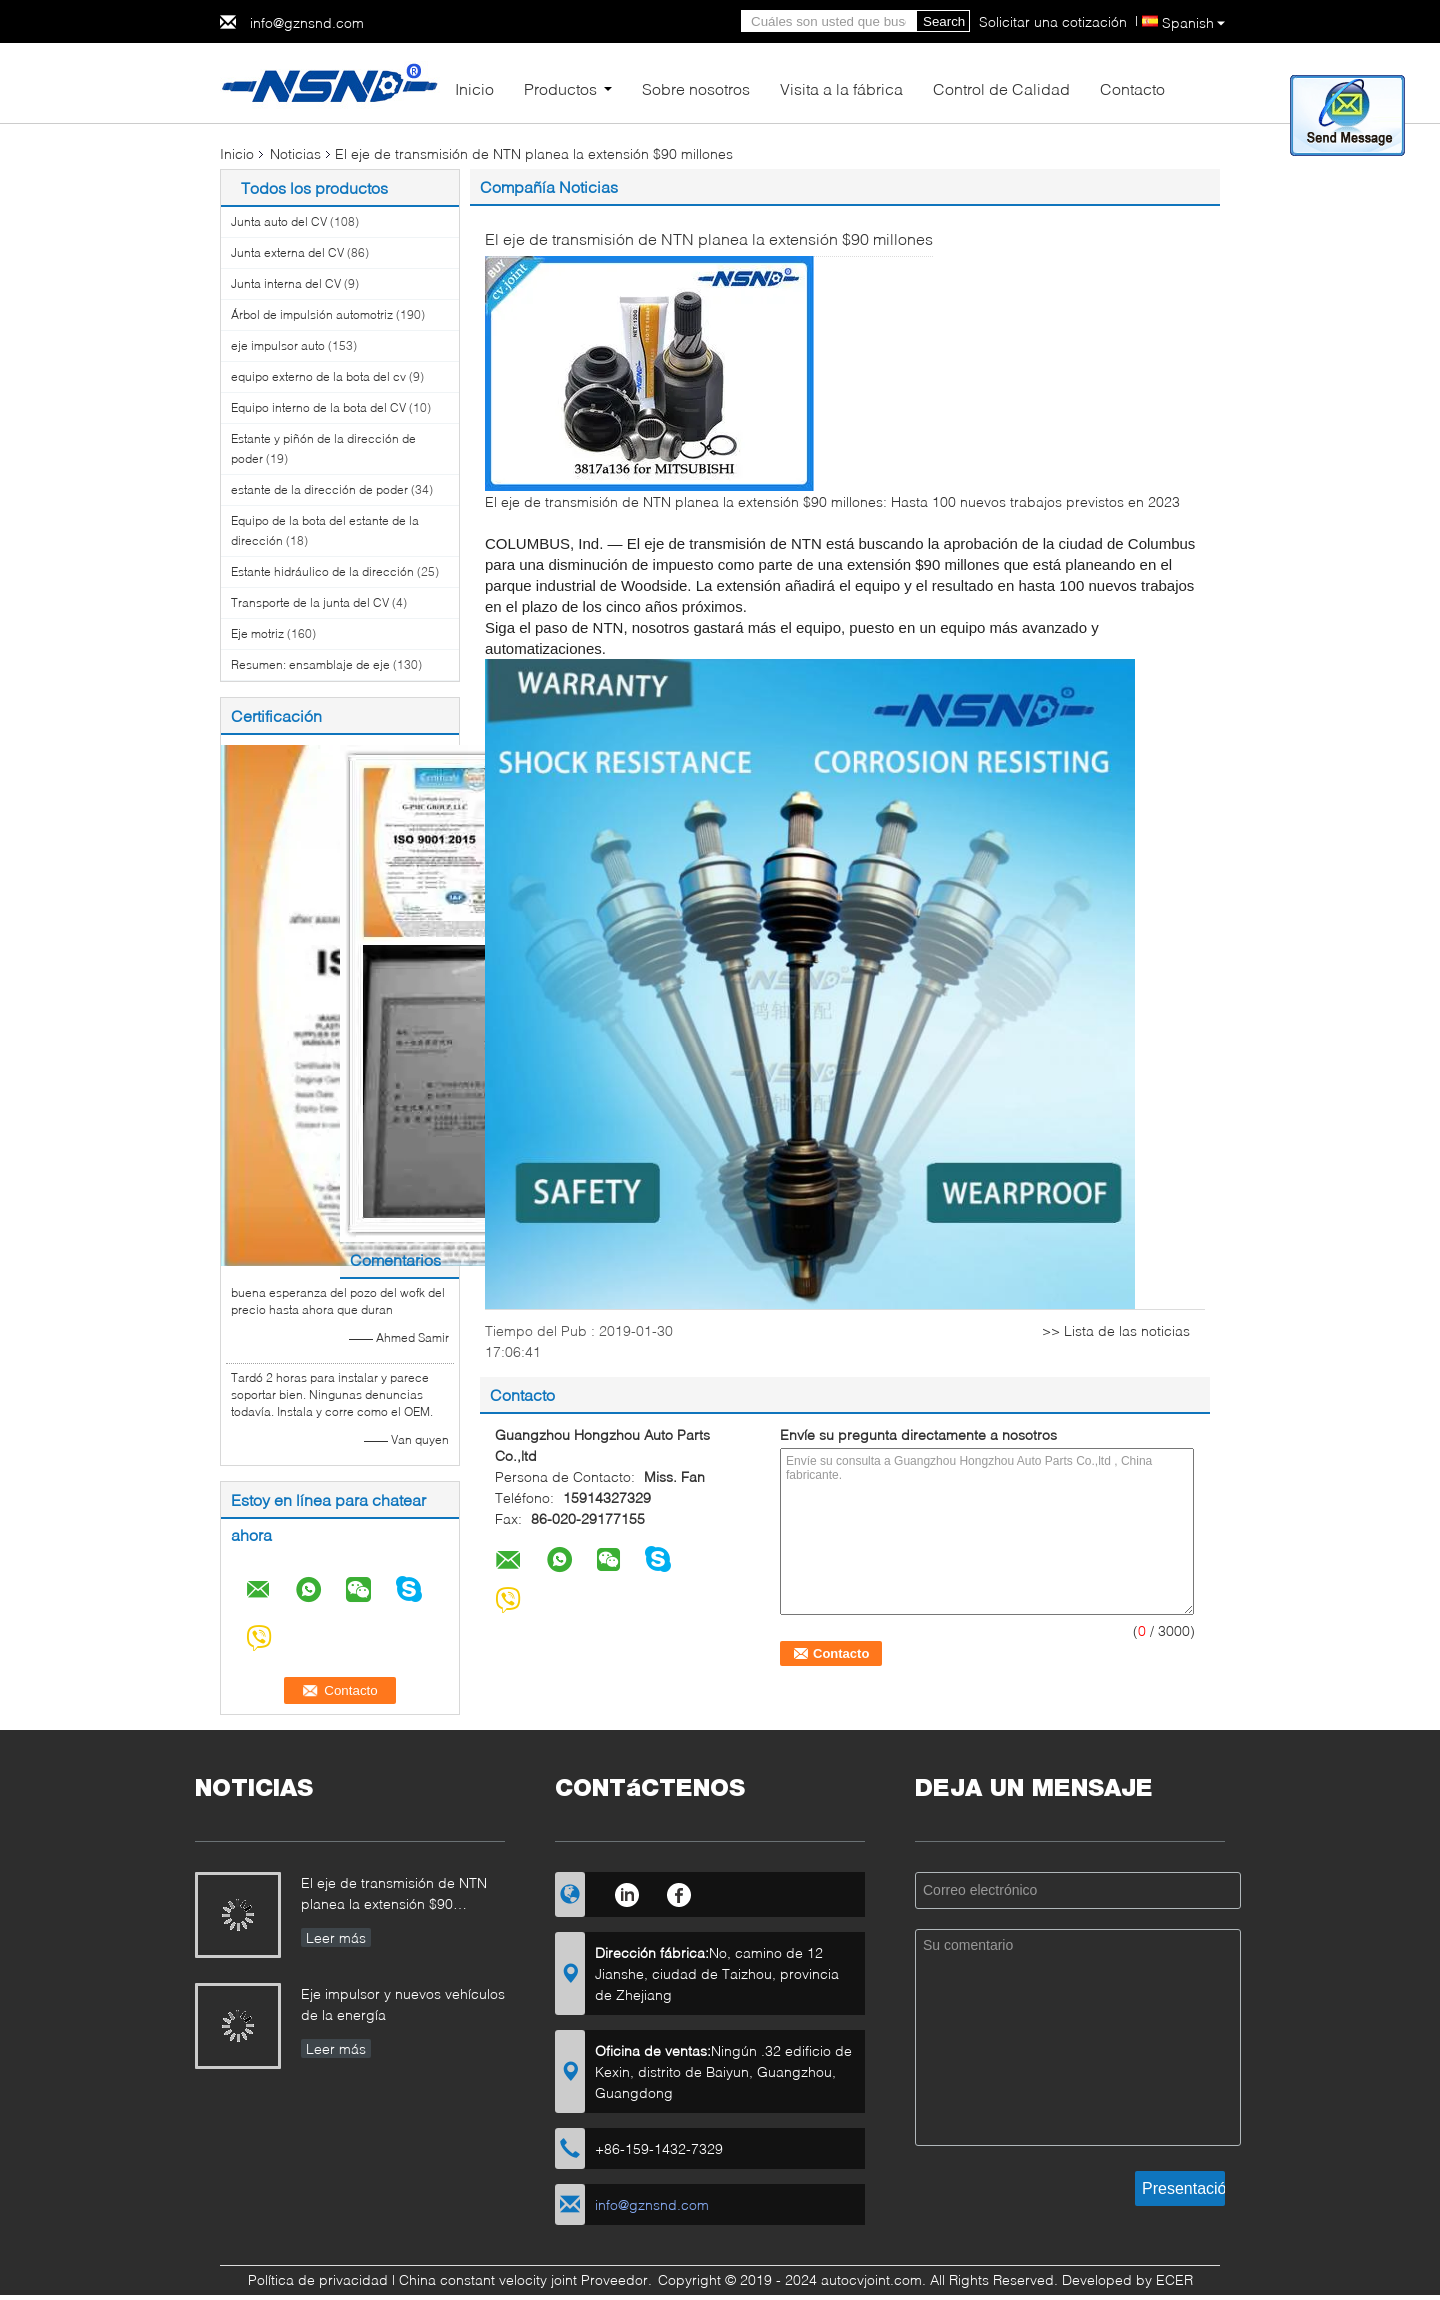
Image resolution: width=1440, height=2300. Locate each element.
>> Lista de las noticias (1116, 1330)
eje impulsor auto (278, 345)
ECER (1174, 2279)
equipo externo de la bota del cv (318, 376)
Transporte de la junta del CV (310, 602)
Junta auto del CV (279, 221)
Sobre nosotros (696, 88)
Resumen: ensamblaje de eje (310, 664)
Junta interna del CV (286, 283)
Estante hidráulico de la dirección (322, 571)
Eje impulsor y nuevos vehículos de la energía (403, 2004)
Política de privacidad (318, 2279)
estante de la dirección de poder (319, 489)
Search (944, 21)
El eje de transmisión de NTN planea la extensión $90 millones (394, 1895)
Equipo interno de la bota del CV (318, 407)
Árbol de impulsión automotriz (312, 314)
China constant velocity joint (488, 2279)
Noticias (295, 153)
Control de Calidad (1001, 88)
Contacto (1132, 88)
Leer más (336, 1937)
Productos (560, 88)
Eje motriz (257, 633)
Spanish (1193, 22)
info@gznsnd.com (307, 22)
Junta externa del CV (287, 252)
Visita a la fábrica (841, 88)
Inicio (474, 88)
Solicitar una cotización (1053, 21)
